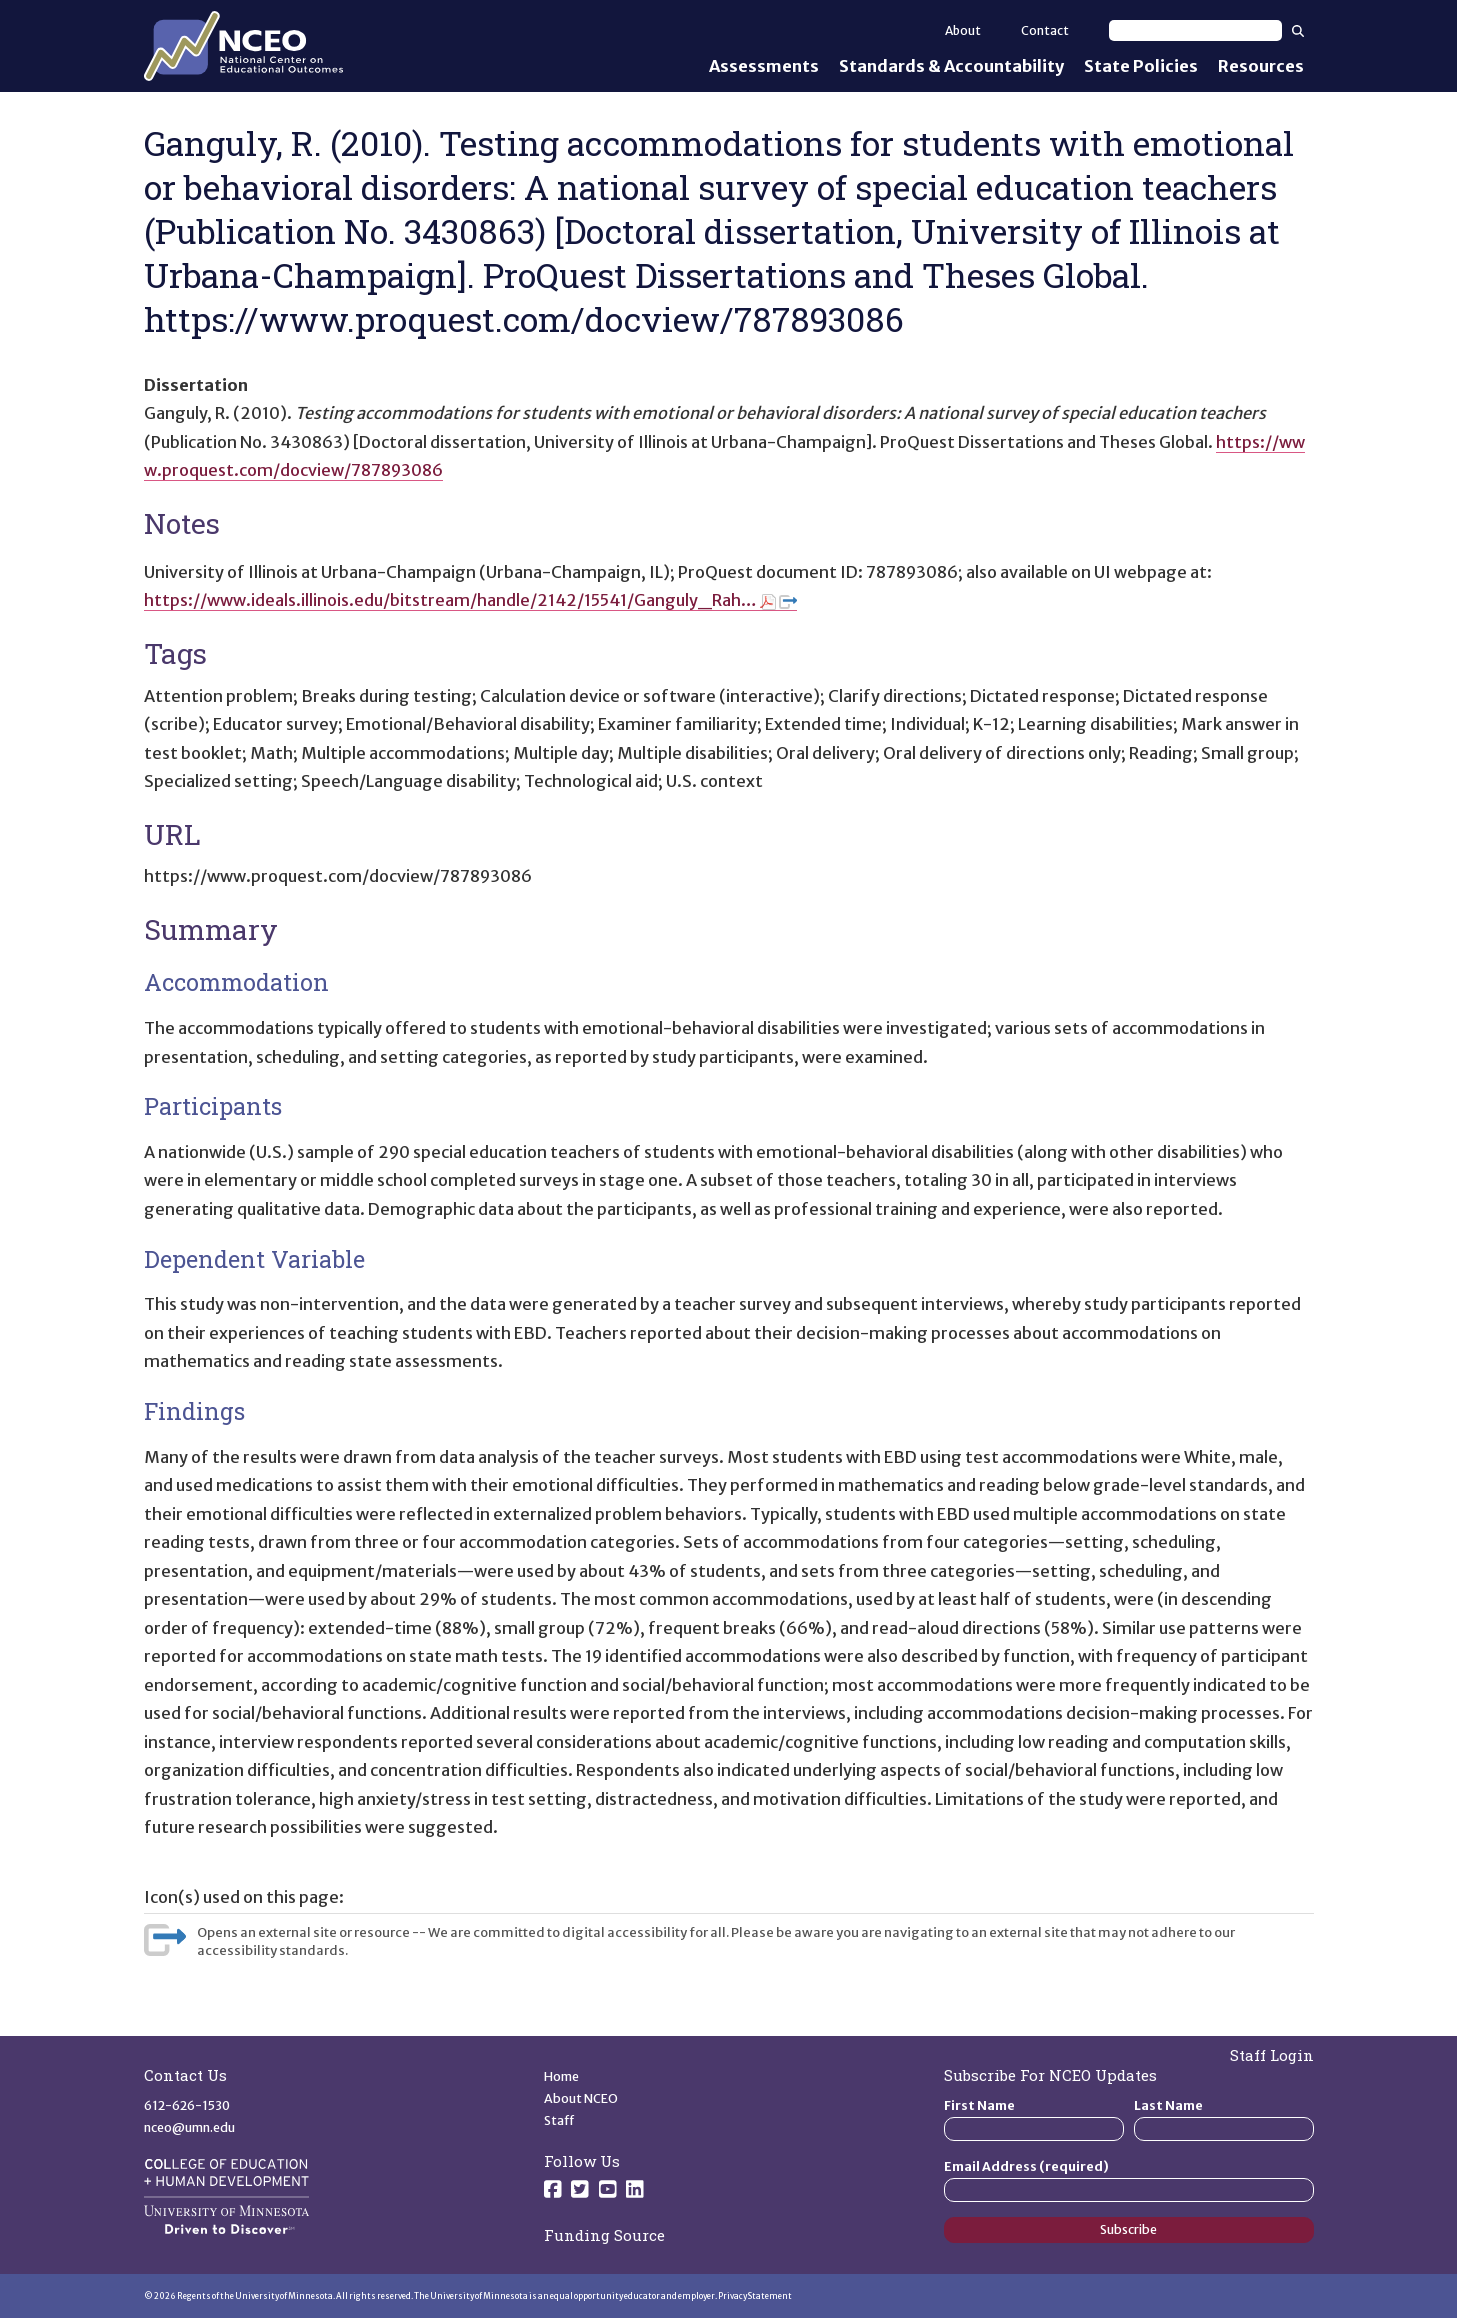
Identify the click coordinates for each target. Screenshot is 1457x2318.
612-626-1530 (187, 2105)
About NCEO (581, 2098)
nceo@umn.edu (189, 2127)
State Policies (1141, 66)
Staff (559, 2120)
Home (561, 2076)
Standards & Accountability (951, 66)
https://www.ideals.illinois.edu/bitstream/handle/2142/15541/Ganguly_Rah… (471, 600)
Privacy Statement (755, 2296)
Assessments (764, 66)
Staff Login (1272, 2055)
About (963, 30)
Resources (1261, 66)
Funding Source (604, 2235)
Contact (1045, 30)
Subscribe (1128, 2229)
